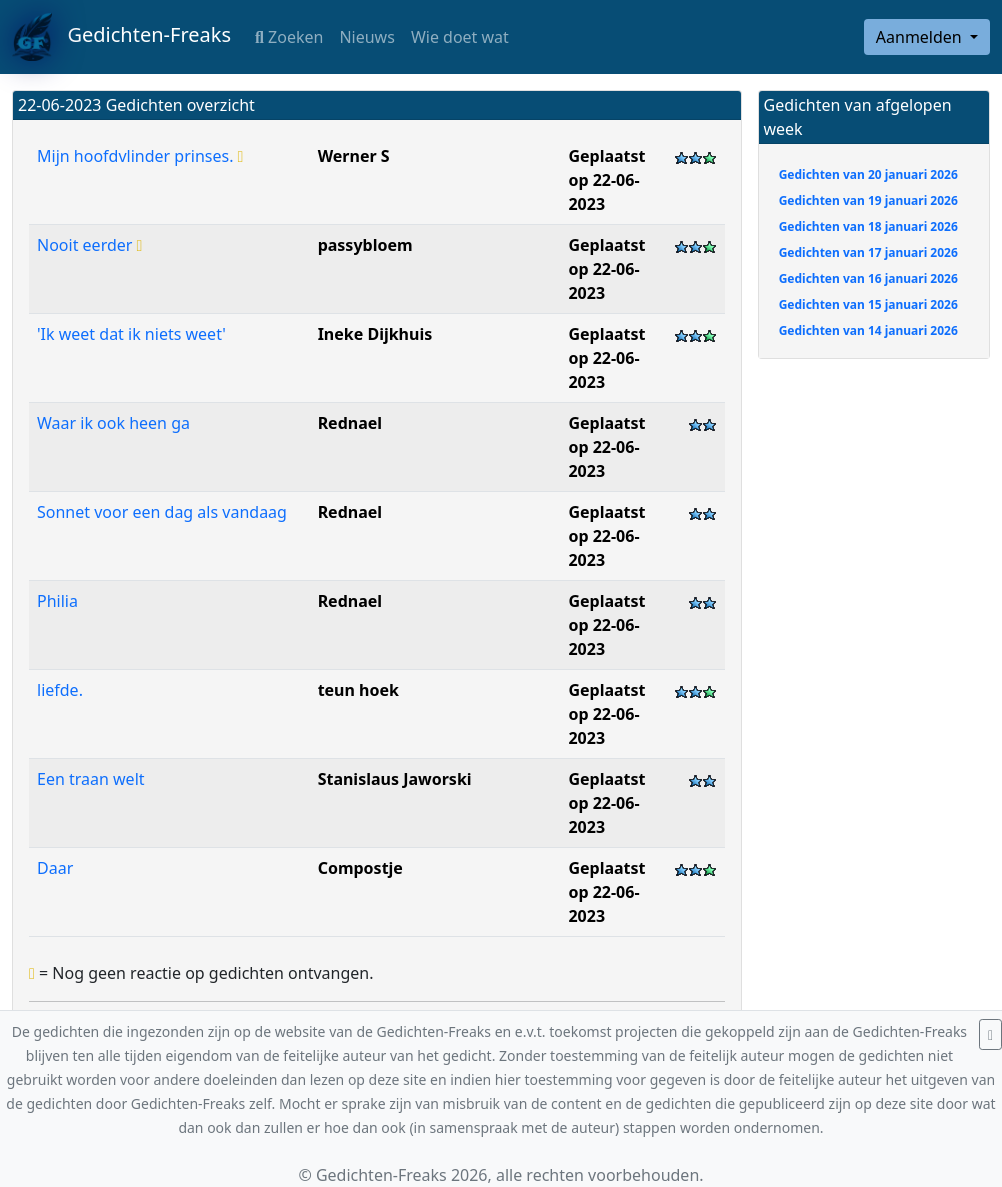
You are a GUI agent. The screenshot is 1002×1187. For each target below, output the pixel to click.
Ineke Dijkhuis (375, 334)
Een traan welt (91, 779)
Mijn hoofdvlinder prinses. (140, 156)
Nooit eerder (89, 245)
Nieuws (366, 37)
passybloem (365, 245)
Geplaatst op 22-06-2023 (606, 180)
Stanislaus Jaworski (395, 779)
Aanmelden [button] (921, 37)
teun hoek (358, 690)
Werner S (354, 156)
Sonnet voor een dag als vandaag (162, 512)
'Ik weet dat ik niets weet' (131, 334)
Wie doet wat (460, 37)
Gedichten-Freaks (121, 37)
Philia (57, 601)
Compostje (360, 868)
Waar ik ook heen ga (113, 423)
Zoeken (289, 37)
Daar (55, 868)
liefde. (60, 690)
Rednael (350, 423)
